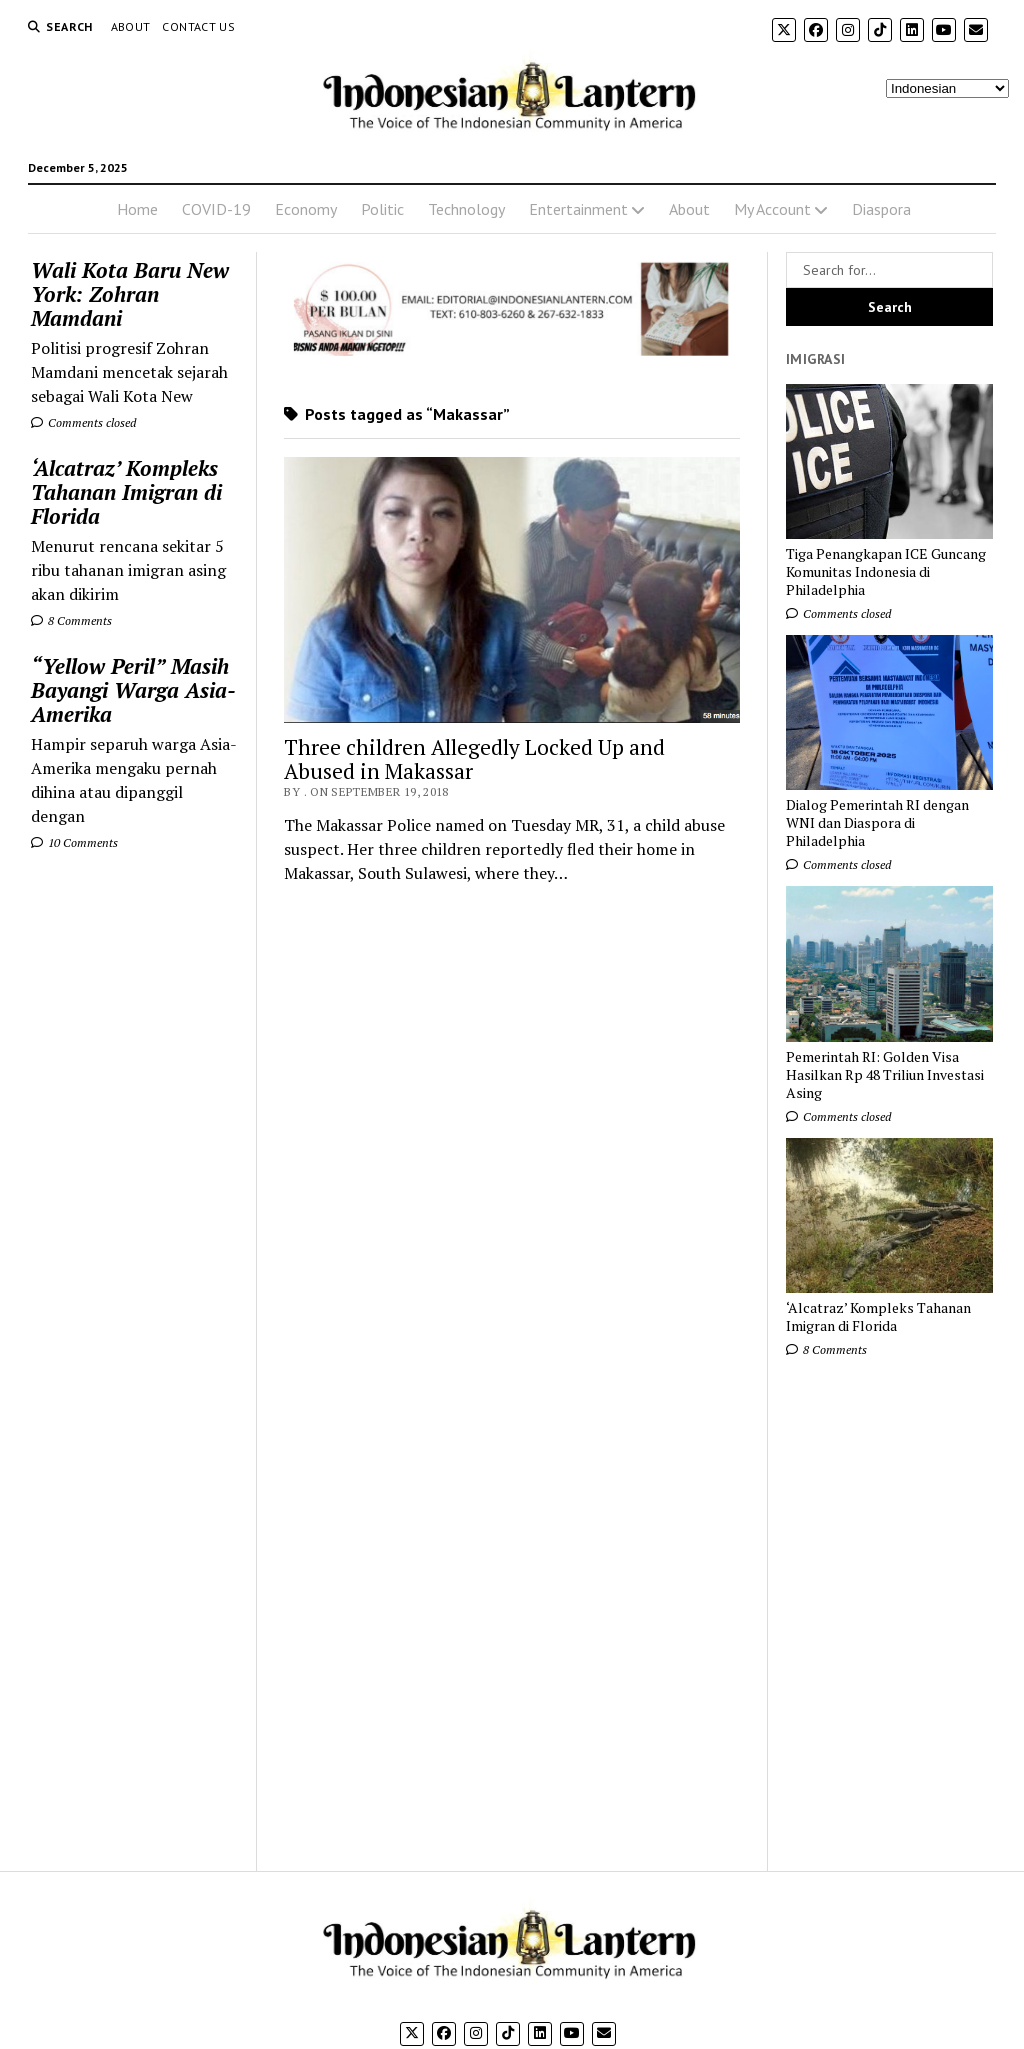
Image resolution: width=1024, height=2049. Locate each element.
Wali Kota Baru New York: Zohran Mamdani (130, 294)
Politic (382, 209)
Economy (306, 209)
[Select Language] (947, 88)
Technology (466, 209)
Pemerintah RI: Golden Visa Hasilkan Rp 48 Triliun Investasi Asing (885, 1075)
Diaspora (881, 209)
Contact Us (198, 26)
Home (137, 209)
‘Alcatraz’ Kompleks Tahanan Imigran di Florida (126, 492)
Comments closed (83, 422)
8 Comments (71, 620)
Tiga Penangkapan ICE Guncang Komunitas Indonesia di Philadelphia (886, 572)
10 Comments (74, 842)
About (131, 26)
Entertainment (578, 209)
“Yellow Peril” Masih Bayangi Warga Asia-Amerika (133, 690)
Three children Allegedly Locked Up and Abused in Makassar (474, 759)
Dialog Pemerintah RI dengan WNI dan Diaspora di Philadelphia (877, 823)
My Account (772, 209)
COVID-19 (216, 209)
